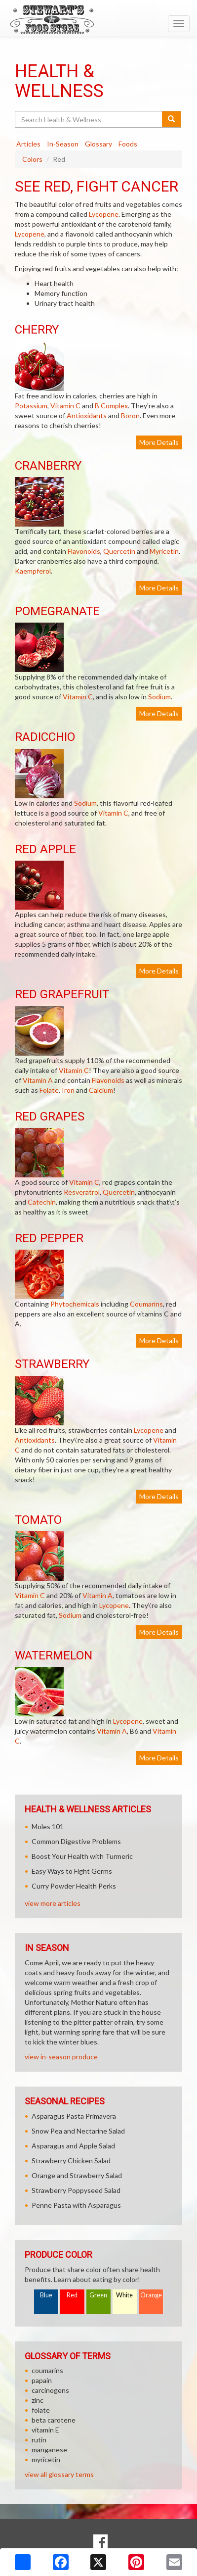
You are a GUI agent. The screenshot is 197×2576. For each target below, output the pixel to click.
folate (41, 2410)
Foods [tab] (127, 144)
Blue (46, 2295)
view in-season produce (61, 2056)
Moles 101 (48, 1826)
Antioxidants (87, 415)
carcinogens (50, 2390)
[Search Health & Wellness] (89, 119)
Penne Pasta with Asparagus (76, 2205)
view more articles (52, 1903)
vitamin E (45, 2430)
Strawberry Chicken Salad (71, 2160)
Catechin (42, 1202)
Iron (68, 1090)
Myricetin (164, 551)
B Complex (111, 405)
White (124, 2295)
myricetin (46, 2459)
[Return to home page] (98, 19)
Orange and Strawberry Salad (77, 2175)
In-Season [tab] (63, 144)
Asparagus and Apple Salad (73, 2145)
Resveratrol (82, 1192)
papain (42, 2380)
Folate (49, 1090)
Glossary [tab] (98, 144)
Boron (130, 415)
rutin (39, 2439)
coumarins (47, 2370)
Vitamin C (65, 405)
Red (72, 2295)
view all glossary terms (59, 2474)
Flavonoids (84, 551)
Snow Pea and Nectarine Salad (78, 2131)
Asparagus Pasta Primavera (74, 2116)
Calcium (101, 1090)
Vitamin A (38, 1080)
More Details (159, 442)
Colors (32, 159)
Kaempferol (33, 571)
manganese (49, 2449)
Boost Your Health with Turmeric (82, 1856)
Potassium (31, 405)
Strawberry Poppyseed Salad (76, 2190)
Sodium (159, 696)
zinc (37, 2400)
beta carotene (54, 2420)
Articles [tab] (28, 144)
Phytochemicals (74, 1304)
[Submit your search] (171, 119)
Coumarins (146, 1304)
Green (98, 2295)
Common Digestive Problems (76, 1841)
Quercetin (119, 551)
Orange (151, 2295)
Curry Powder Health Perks (74, 1886)
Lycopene (103, 214)
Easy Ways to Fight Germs (72, 1871)
